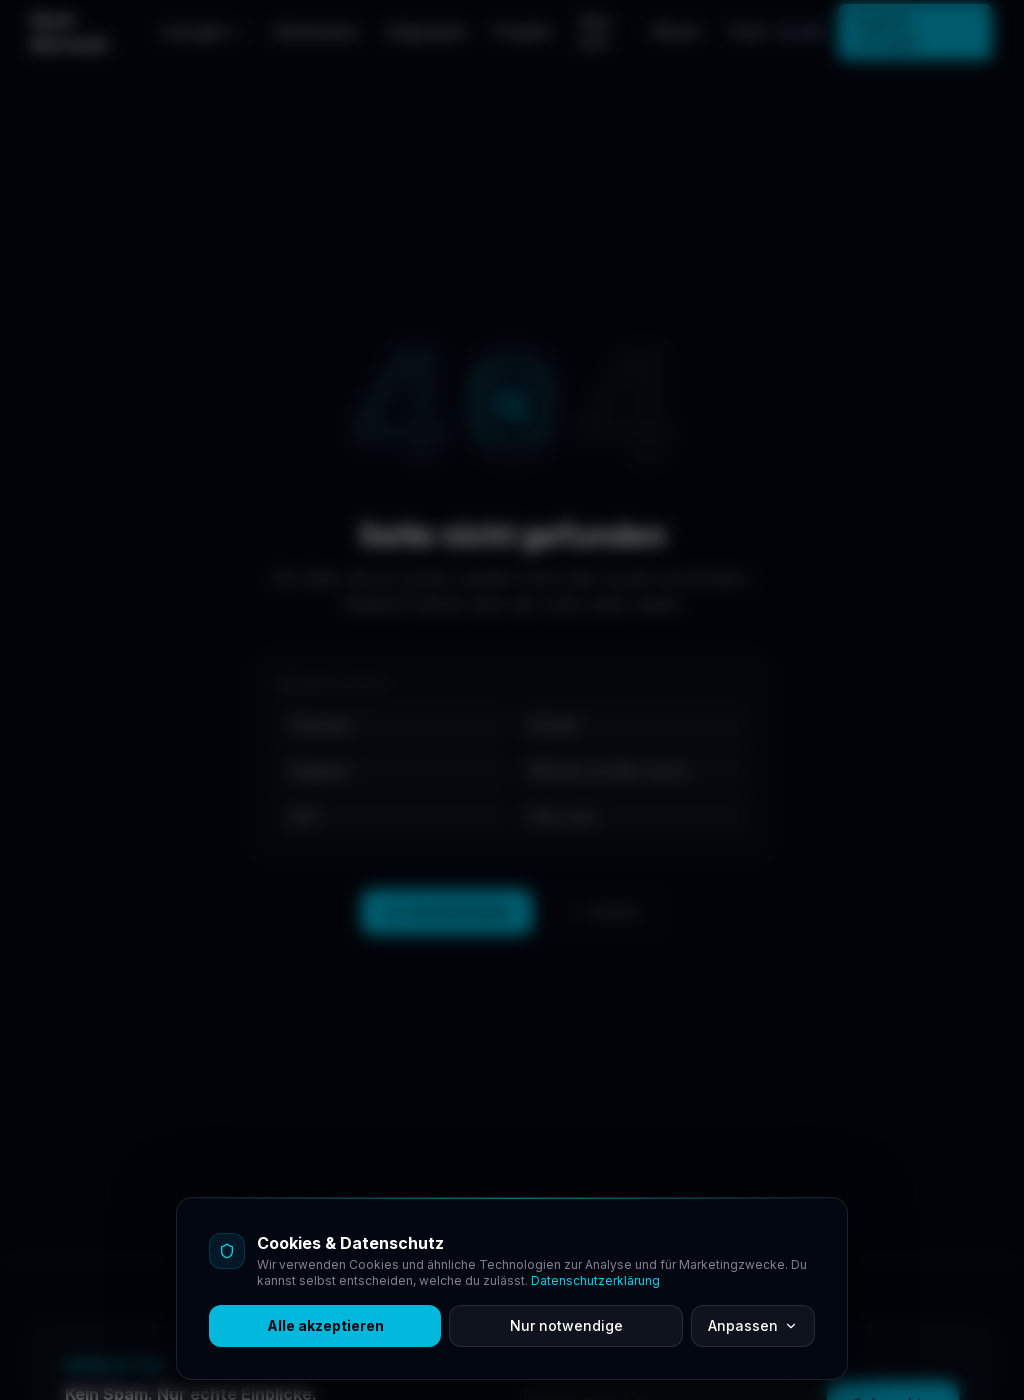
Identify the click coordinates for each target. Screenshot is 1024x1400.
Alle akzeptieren (325, 1325)
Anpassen (753, 1325)
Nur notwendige (566, 1325)
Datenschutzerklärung (595, 1280)
